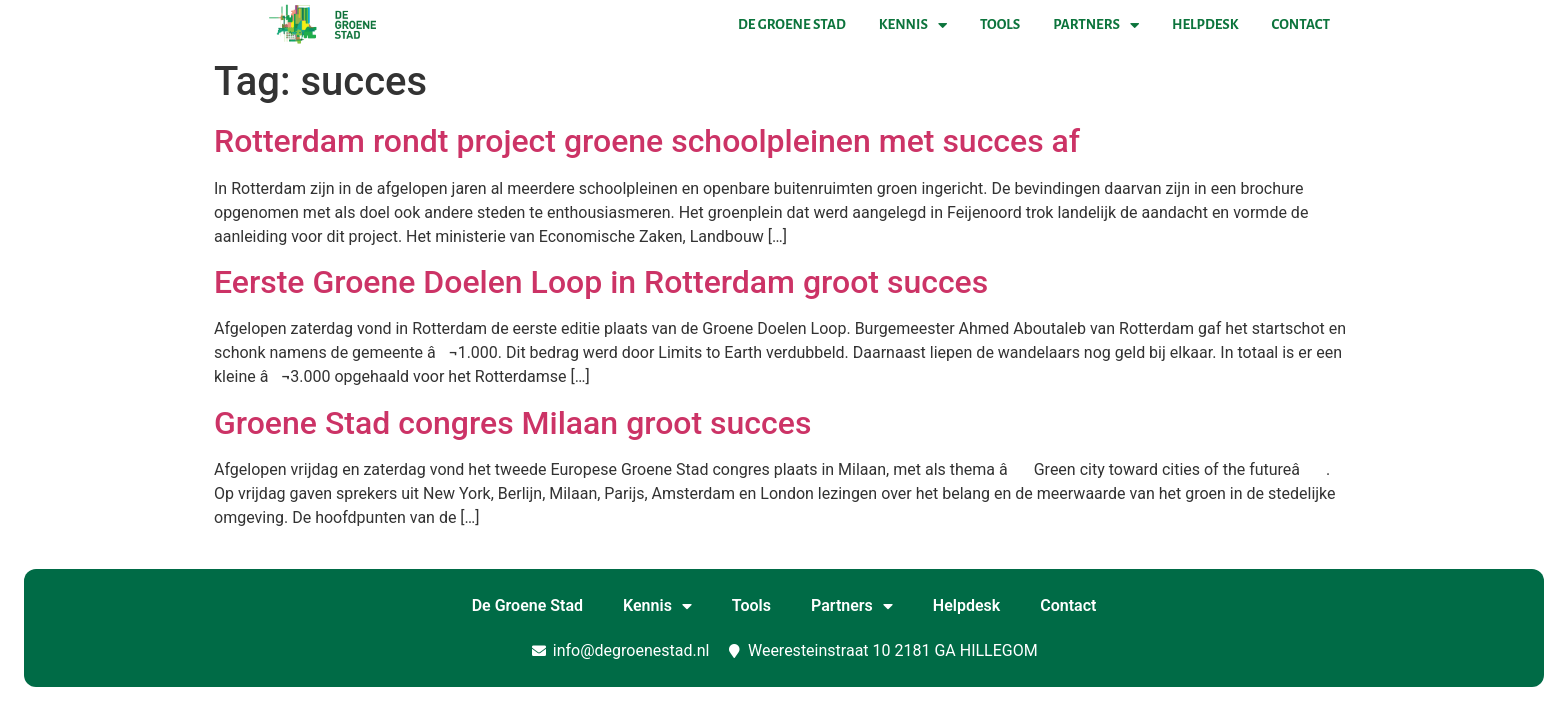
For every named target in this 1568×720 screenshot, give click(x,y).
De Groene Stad (792, 24)
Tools (1000, 24)
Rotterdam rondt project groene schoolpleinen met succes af (647, 141)
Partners (1096, 25)
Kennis (913, 25)
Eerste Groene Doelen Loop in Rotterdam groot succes (601, 282)
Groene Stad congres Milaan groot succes (512, 423)
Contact (1301, 24)
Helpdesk (1205, 24)
